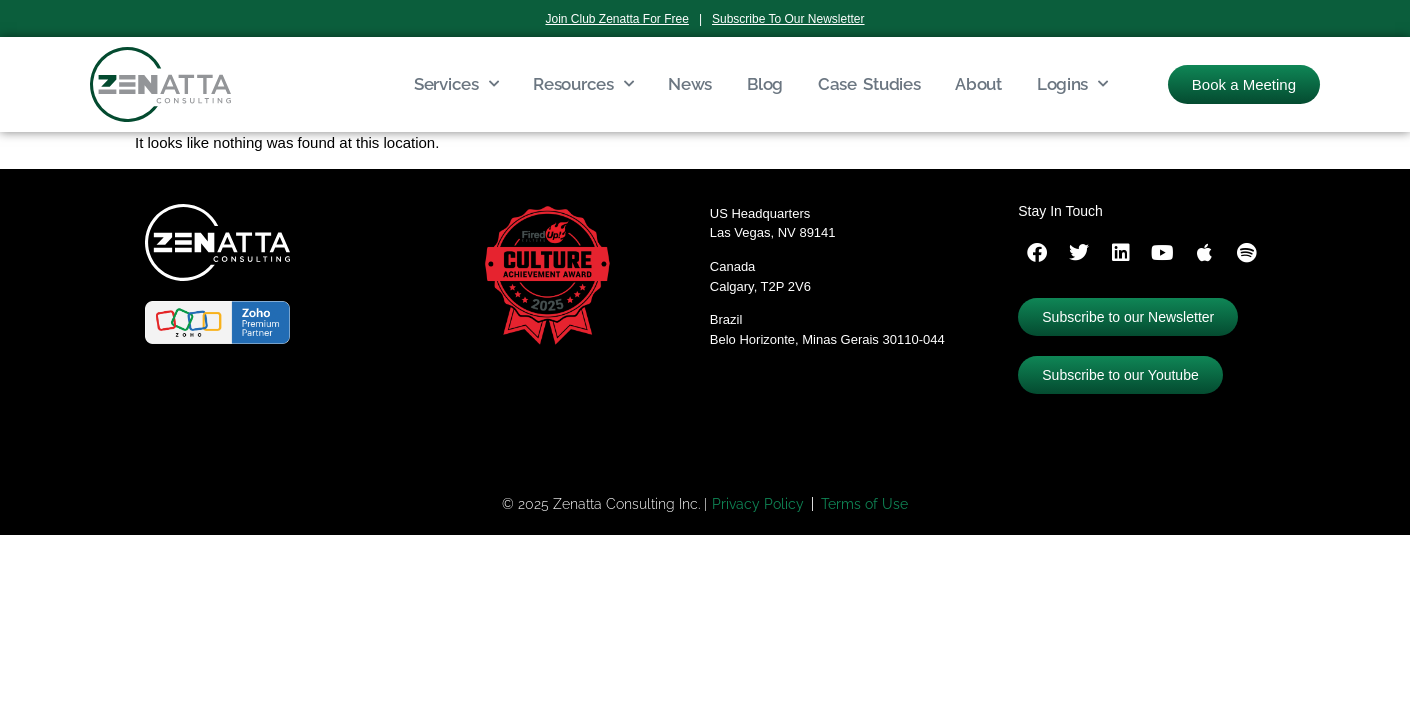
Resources (583, 84)
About (978, 84)
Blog (765, 84)
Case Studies (869, 84)
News (690, 84)
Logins (1072, 84)
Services (456, 84)
